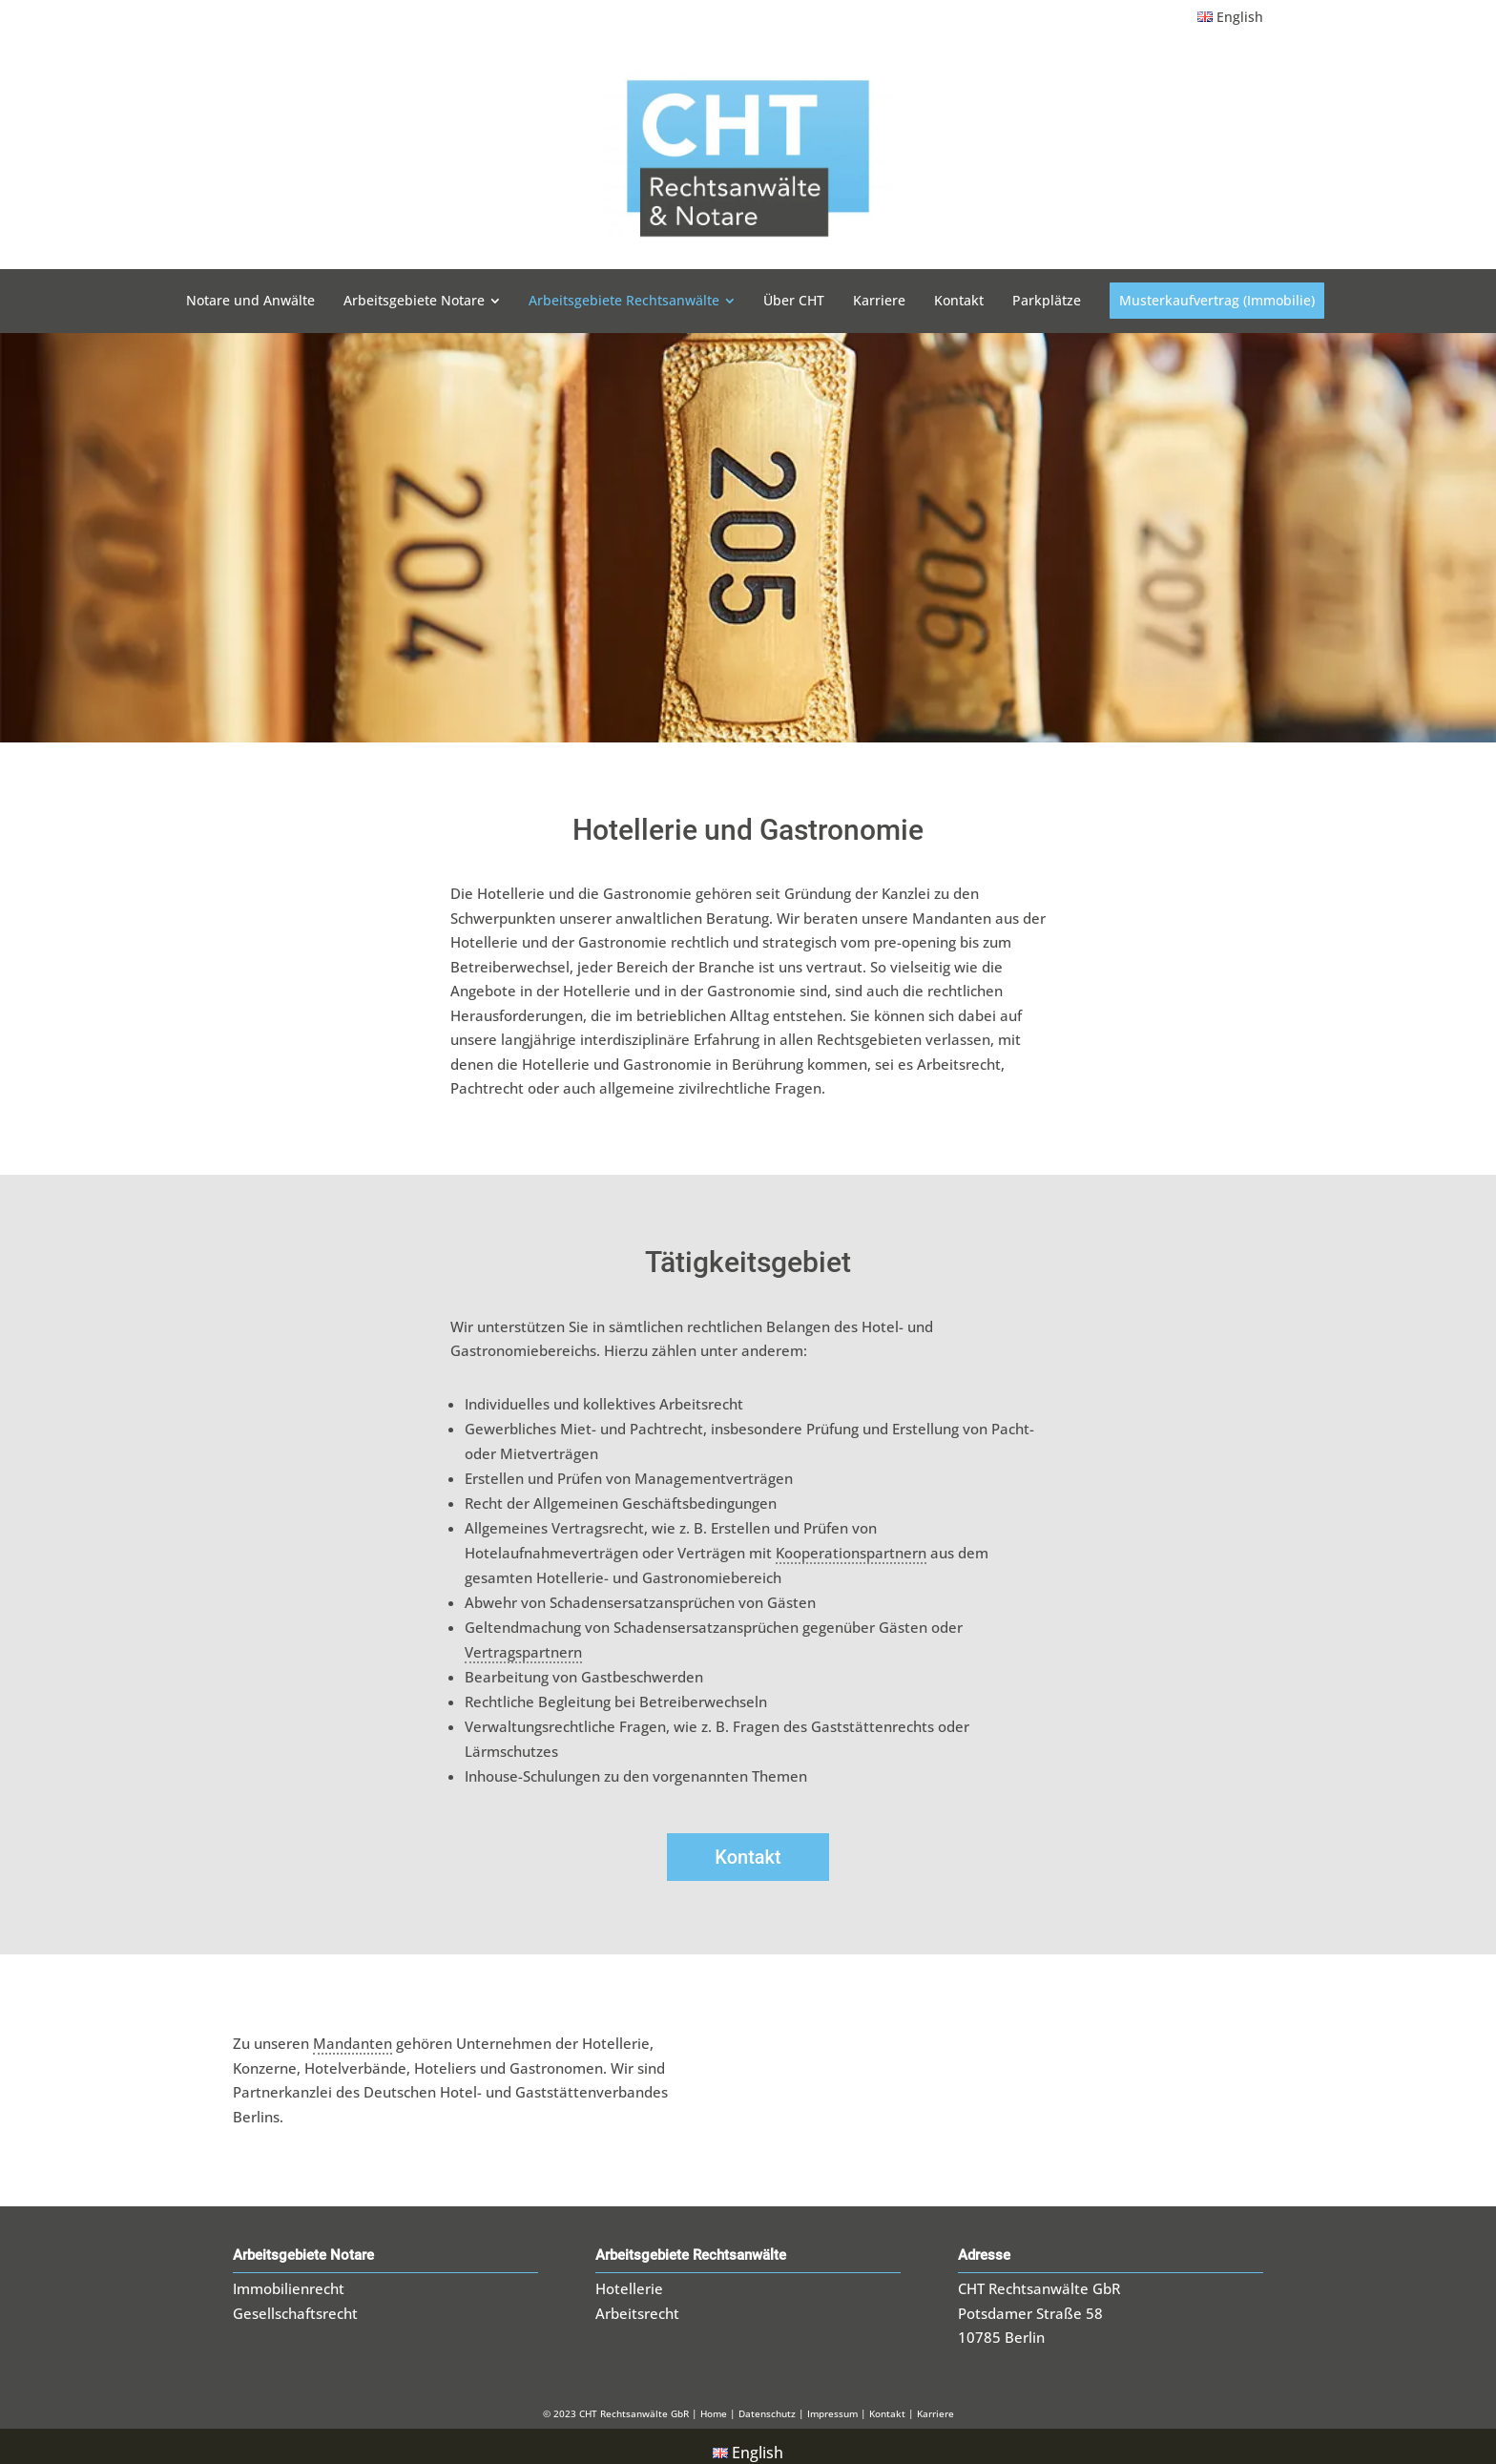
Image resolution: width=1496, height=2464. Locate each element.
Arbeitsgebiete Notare (303, 2242)
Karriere (935, 2401)
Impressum (832, 2401)
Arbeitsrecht (637, 2300)
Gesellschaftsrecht (295, 2300)
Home (713, 2401)
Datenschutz (768, 2401)
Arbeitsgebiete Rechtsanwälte (690, 2242)
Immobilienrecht (288, 2276)
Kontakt (747, 1844)
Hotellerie (629, 2276)
